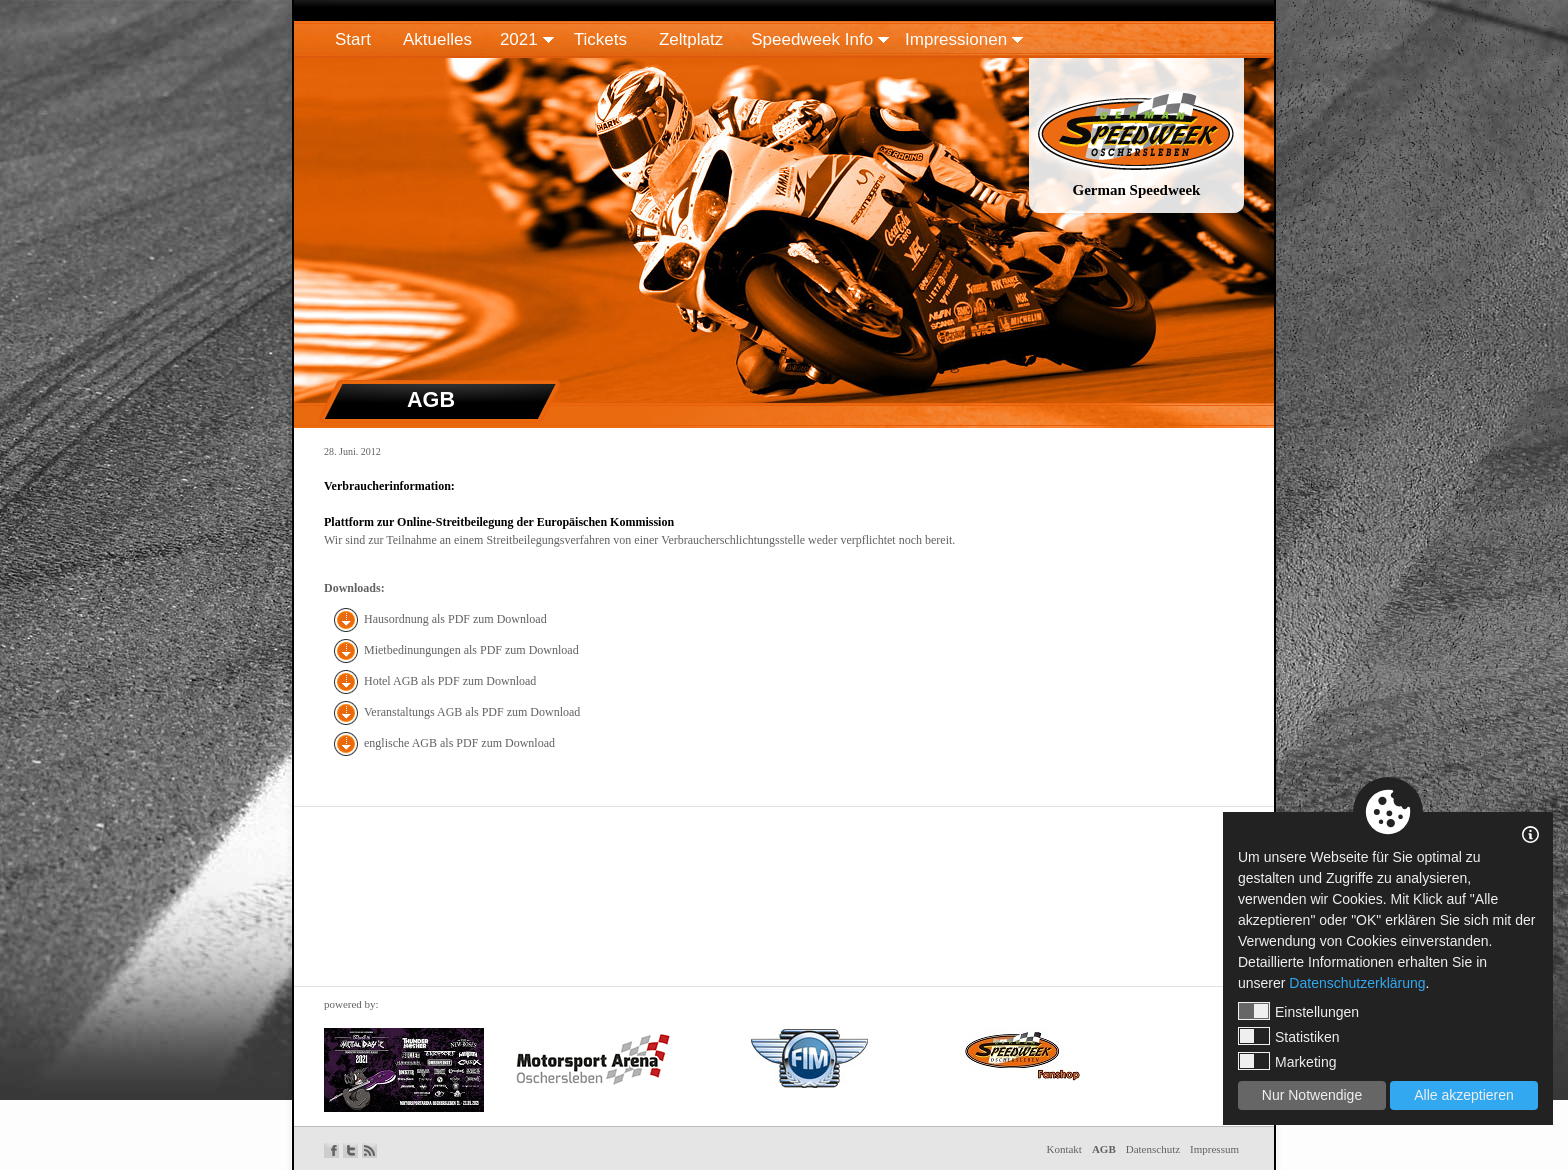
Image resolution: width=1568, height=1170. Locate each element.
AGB (1104, 1149)
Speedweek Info (812, 39)
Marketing (1287, 1061)
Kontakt (1063, 1149)
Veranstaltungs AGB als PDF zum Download (472, 712)
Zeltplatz (691, 39)
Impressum (1214, 1149)
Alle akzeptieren (1464, 1095)
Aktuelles (437, 39)
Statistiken (1289, 1036)
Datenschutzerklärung (1357, 983)
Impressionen (956, 39)
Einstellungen (1298, 1011)
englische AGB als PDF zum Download (459, 743)
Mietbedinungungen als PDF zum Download (471, 650)
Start (353, 39)
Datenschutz (1153, 1149)
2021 (519, 39)
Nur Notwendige (1312, 1095)
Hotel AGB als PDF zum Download (450, 681)
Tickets (600, 39)
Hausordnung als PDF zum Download (455, 619)
